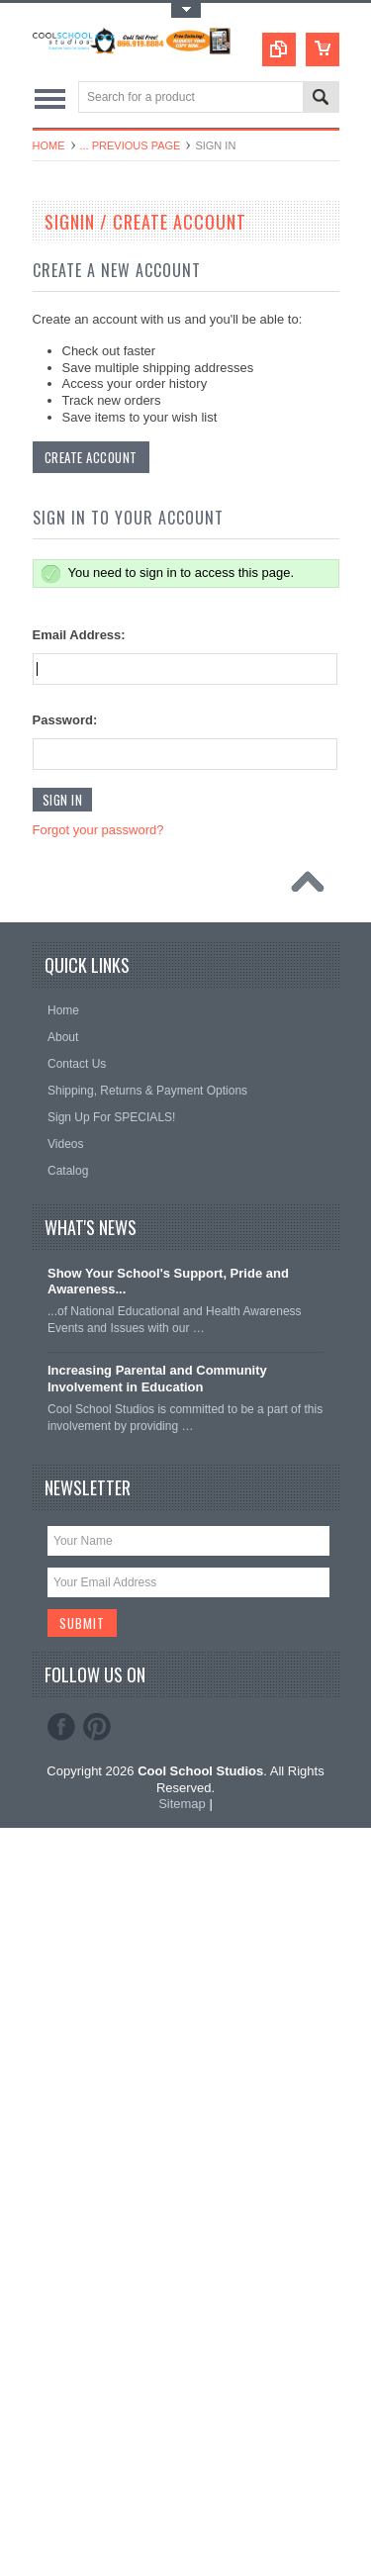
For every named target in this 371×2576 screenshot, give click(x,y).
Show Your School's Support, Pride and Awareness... (168, 2029)
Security (65, 809)
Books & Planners (91, 340)
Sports (61, 843)
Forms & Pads (81, 541)
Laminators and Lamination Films (131, 307)
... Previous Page (130, 145)
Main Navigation (50, 98)
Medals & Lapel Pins (97, 609)
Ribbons (65, 776)
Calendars (71, 374)
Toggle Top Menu (186, 10)
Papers (62, 676)
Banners (66, 273)
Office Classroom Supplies (113, 642)
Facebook (61, 2474)
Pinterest (97, 2474)
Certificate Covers (91, 407)
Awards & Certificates (100, 239)
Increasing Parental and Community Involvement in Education (157, 2127)
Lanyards (68, 575)
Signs (58, 877)
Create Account (91, 1205)
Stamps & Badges (91, 910)
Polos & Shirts (81, 709)
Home (49, 145)
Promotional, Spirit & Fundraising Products (155, 742)
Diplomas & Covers (94, 474)
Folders (63, 508)
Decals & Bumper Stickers (112, 440)
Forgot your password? (98, 1578)
